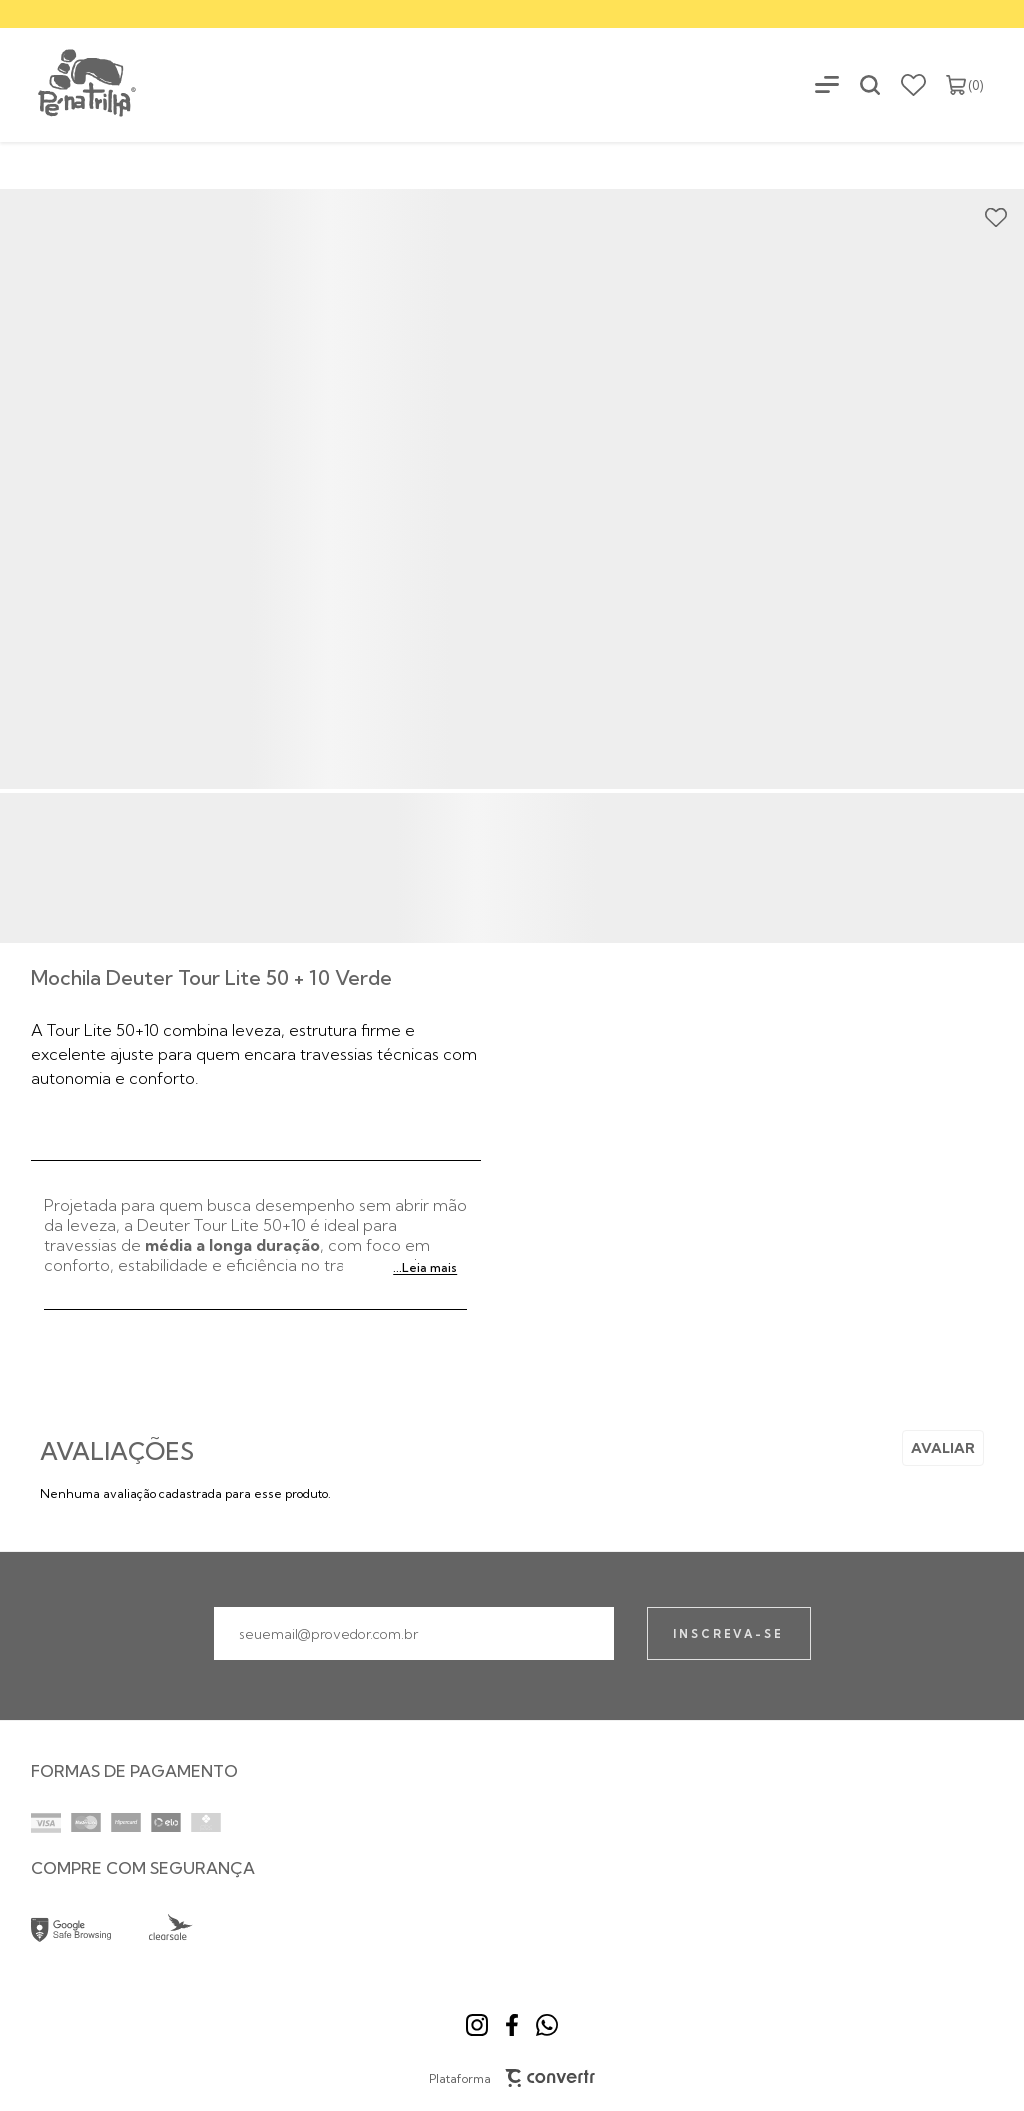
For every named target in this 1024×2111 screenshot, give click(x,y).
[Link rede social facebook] (512, 2025)
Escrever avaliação (943, 1448)
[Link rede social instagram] (477, 2025)
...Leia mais (425, 1267)
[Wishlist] (913, 85)
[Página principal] (69, 84)
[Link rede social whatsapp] (547, 2025)
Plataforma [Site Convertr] (512, 2078)
